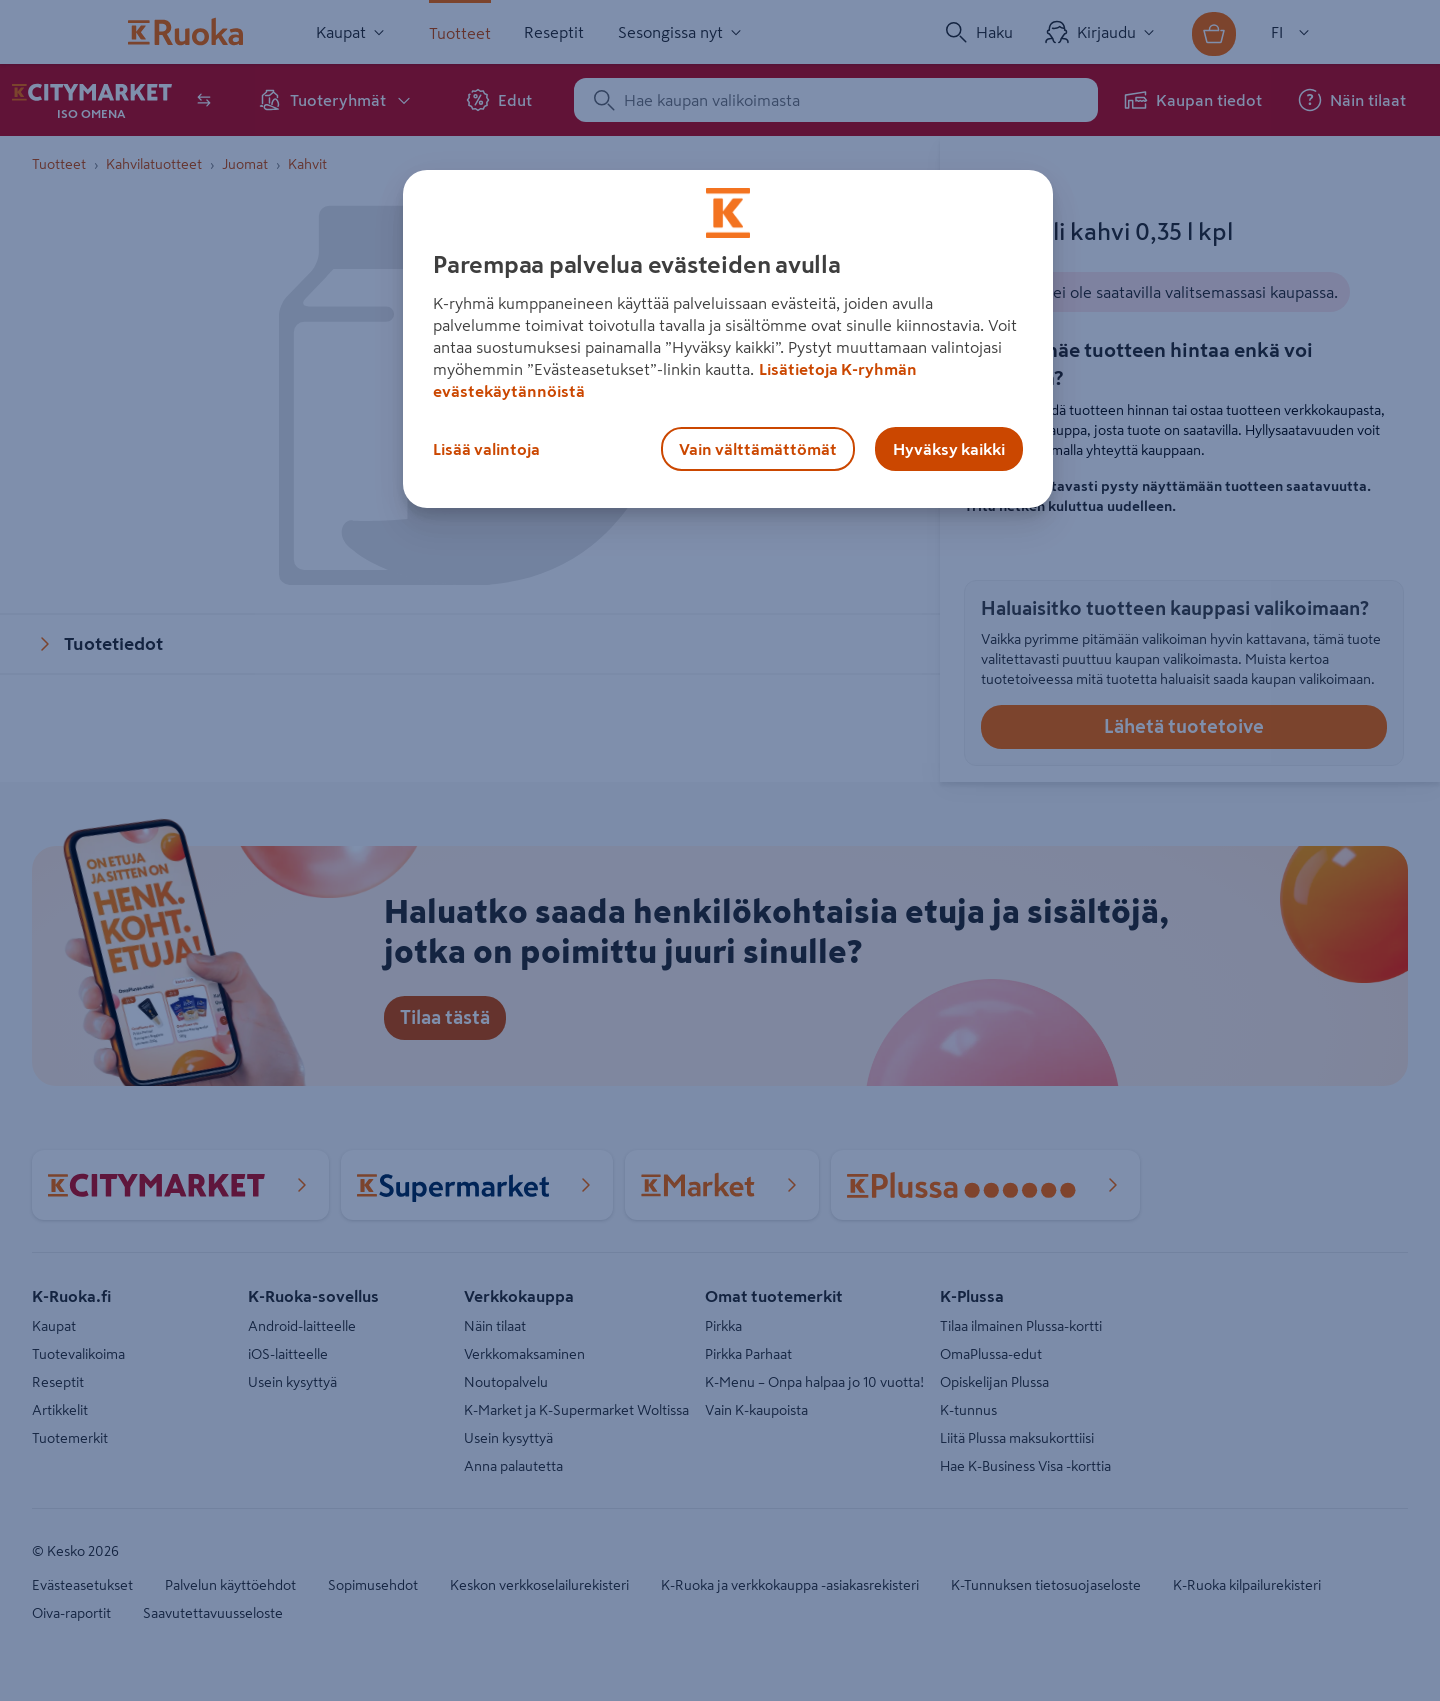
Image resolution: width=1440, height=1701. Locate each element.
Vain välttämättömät (758, 449)
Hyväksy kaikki (949, 449)
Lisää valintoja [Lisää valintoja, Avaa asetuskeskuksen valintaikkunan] (486, 449)
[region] (728, 339)
